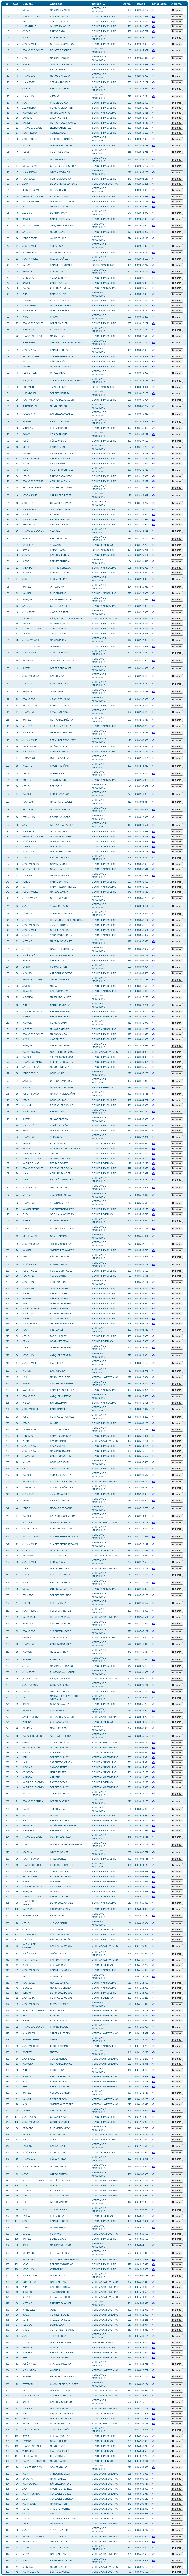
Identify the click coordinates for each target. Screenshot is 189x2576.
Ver (153, 10)
